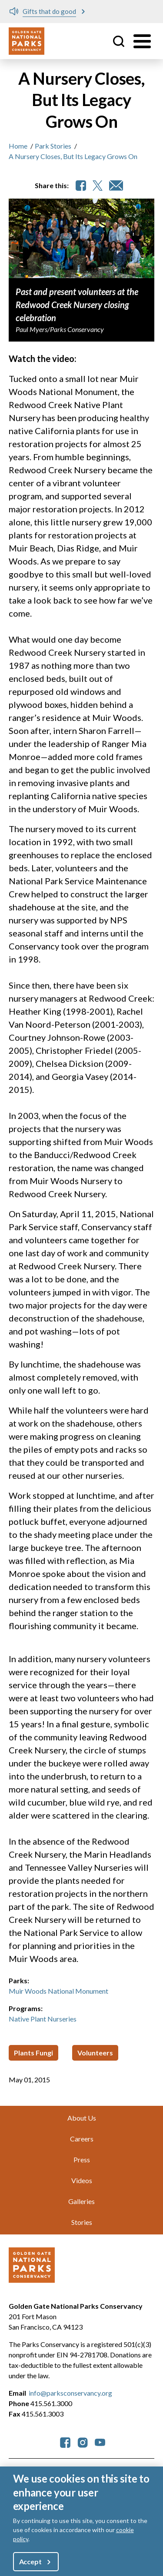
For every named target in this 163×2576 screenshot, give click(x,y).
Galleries (81, 2201)
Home (18, 146)
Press (81, 2159)
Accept (30, 2561)
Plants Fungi (33, 2052)
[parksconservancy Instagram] (82, 2441)
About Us (81, 2118)
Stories (81, 2222)
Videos (81, 2180)
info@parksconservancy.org (70, 2393)
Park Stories (53, 146)
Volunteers (95, 2052)
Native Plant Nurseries (43, 2019)
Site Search (119, 41)
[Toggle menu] (142, 41)
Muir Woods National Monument (58, 1991)
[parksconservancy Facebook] (65, 2441)
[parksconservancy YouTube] (100, 2441)
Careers (81, 2138)
